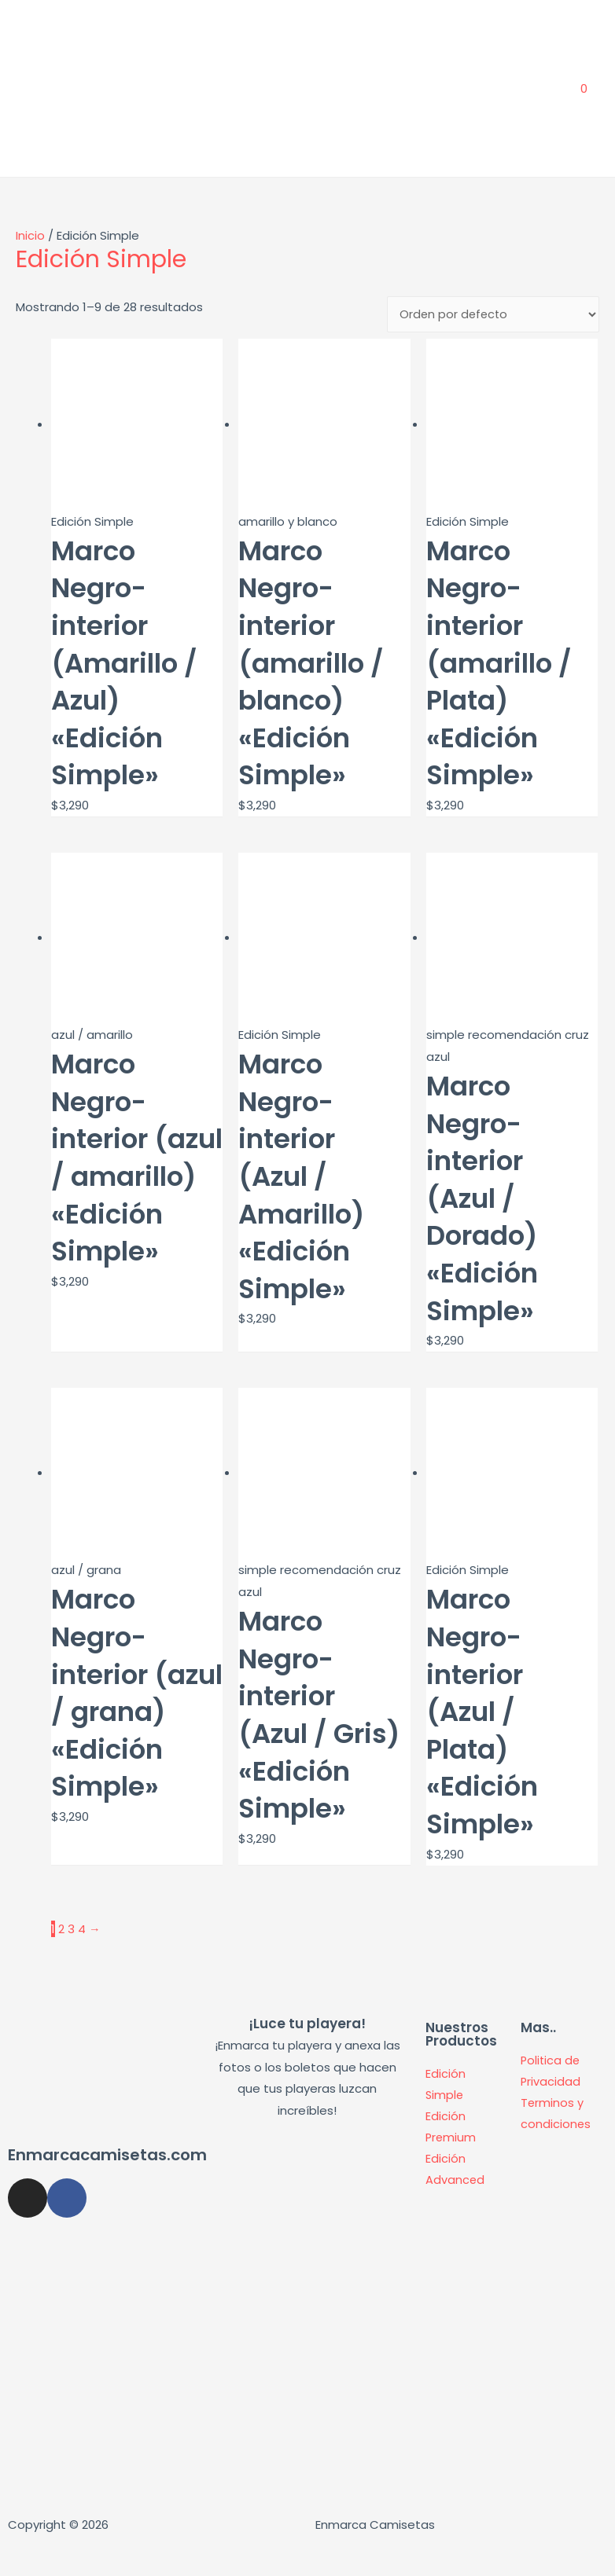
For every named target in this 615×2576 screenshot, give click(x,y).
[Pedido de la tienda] (492, 345)
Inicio (30, 265)
